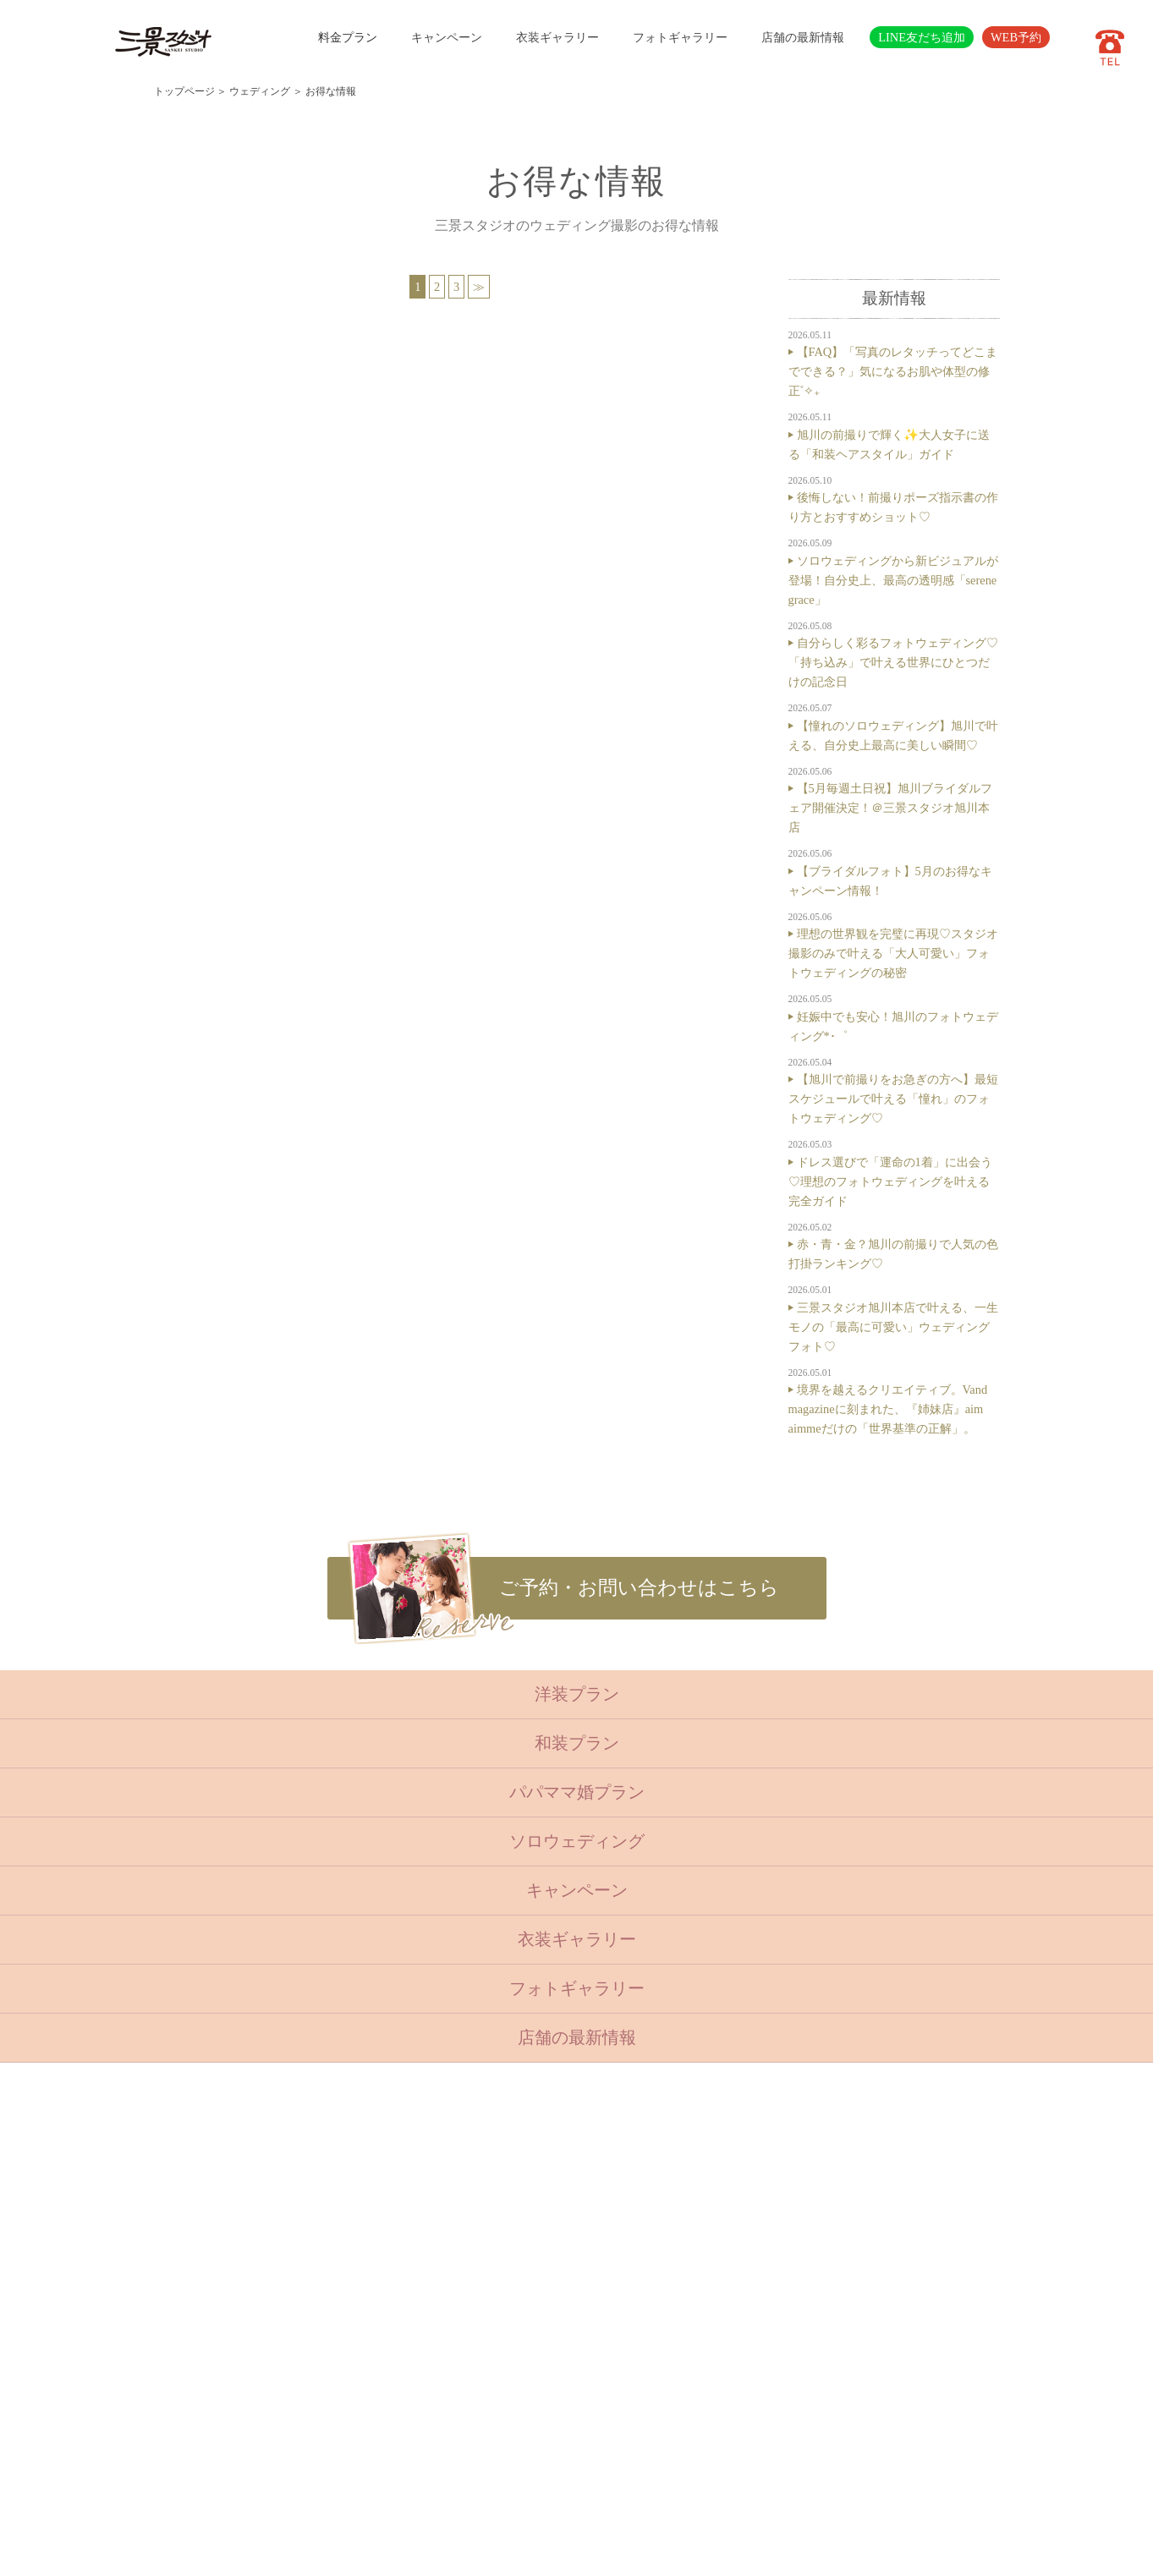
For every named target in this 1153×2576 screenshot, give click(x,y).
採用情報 (457, 2389)
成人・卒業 (376, 2266)
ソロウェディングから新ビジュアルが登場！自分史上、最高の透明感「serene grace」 (893, 580)
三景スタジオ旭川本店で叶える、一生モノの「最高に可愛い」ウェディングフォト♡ (893, 1327)
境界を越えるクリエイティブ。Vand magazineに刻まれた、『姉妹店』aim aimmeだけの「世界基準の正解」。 (888, 1409)
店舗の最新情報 (802, 37)
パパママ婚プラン (577, 1792)
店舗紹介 (457, 2327)
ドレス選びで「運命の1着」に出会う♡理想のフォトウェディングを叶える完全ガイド (890, 1181)
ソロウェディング (577, 1841)
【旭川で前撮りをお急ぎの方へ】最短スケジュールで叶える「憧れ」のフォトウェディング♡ (893, 1098)
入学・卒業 (376, 2244)
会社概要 (457, 2368)
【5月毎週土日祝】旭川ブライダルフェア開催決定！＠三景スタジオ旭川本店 (890, 807)
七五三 (365, 2224)
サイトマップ (468, 2409)
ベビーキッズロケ (392, 2306)
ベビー (365, 2204)
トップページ (184, 91)
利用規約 (457, 2430)
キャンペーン (446, 37)
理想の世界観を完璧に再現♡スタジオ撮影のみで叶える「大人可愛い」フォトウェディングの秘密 (893, 953)
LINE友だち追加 (921, 37)
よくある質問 (468, 2348)
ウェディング (259, 91)
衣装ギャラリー (557, 37)
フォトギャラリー (680, 37)
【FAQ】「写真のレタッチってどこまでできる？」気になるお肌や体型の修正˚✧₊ (893, 371)
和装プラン (577, 1743)
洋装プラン (577, 1694)
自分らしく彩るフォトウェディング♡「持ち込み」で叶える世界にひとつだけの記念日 (893, 662)
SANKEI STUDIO (561, 2551)
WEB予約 (1016, 37)
